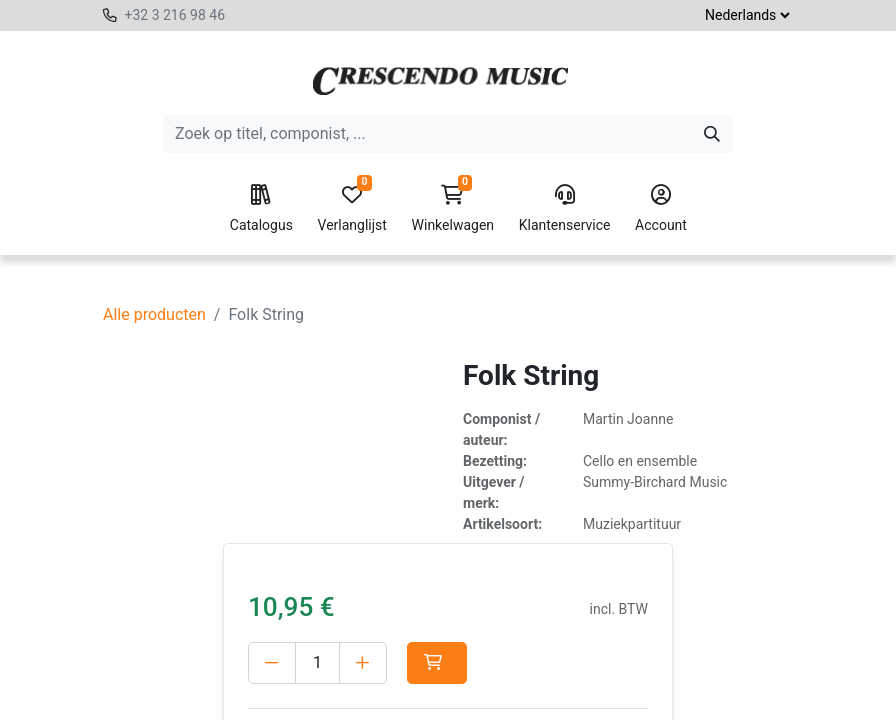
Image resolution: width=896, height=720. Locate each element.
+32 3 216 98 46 (174, 15)
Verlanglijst (352, 209)
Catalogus (261, 209)
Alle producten (154, 314)
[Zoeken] (712, 134)
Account (661, 209)
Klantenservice (565, 209)
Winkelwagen (453, 209)
